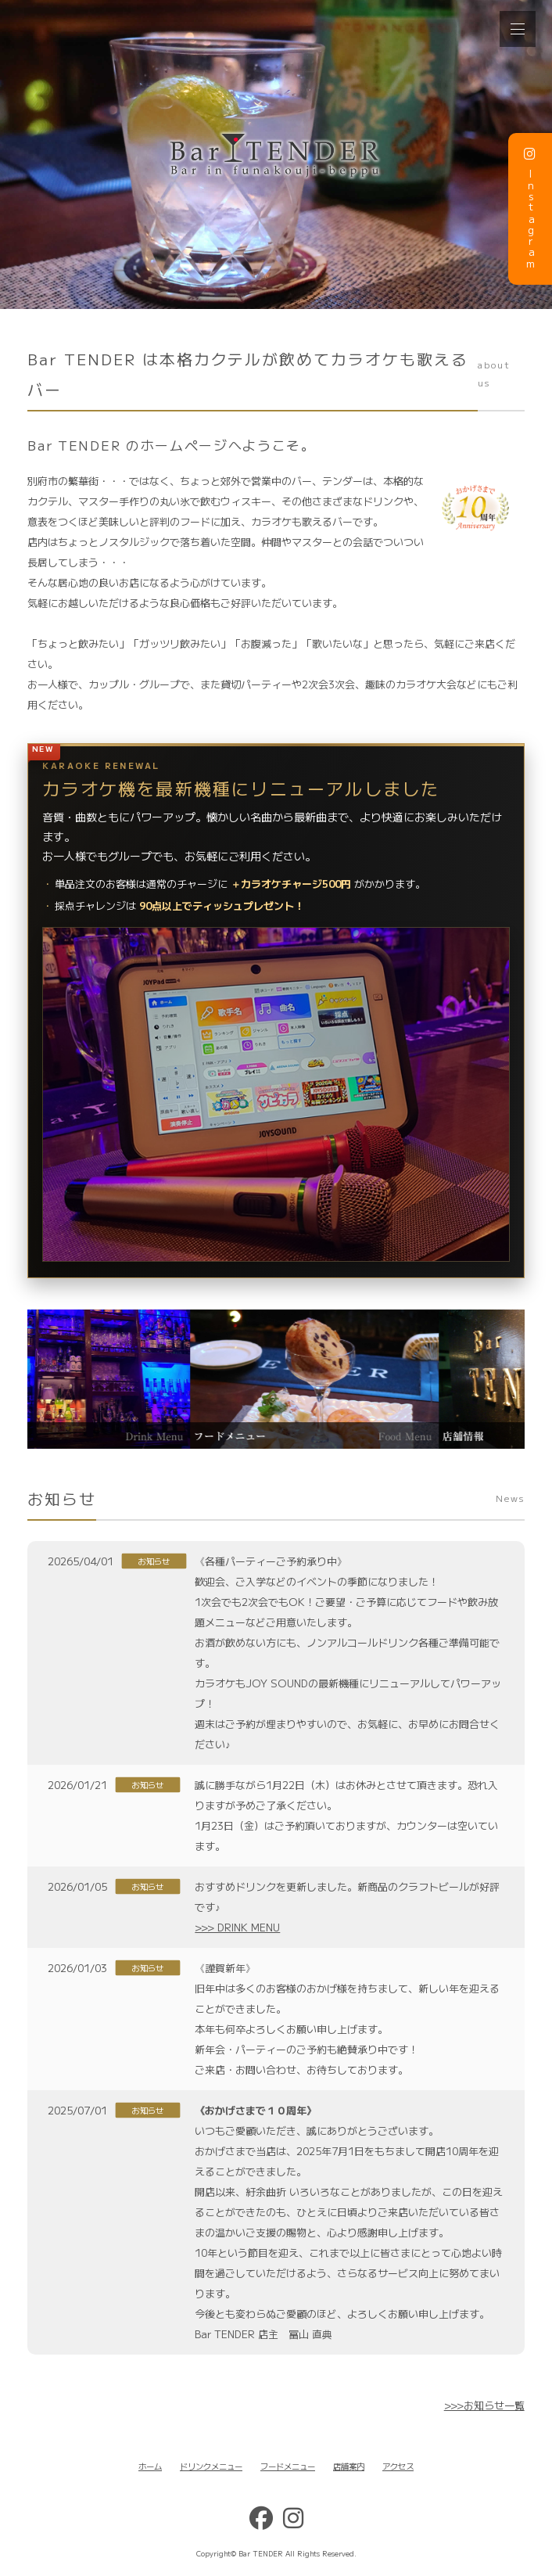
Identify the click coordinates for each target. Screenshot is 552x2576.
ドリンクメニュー (211, 2466)
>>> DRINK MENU (237, 1927)
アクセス (398, 2466)
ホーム (150, 2466)
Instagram (530, 208)
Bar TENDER (260, 2553)
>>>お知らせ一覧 (484, 2405)
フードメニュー (287, 2466)
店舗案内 (348, 2466)
